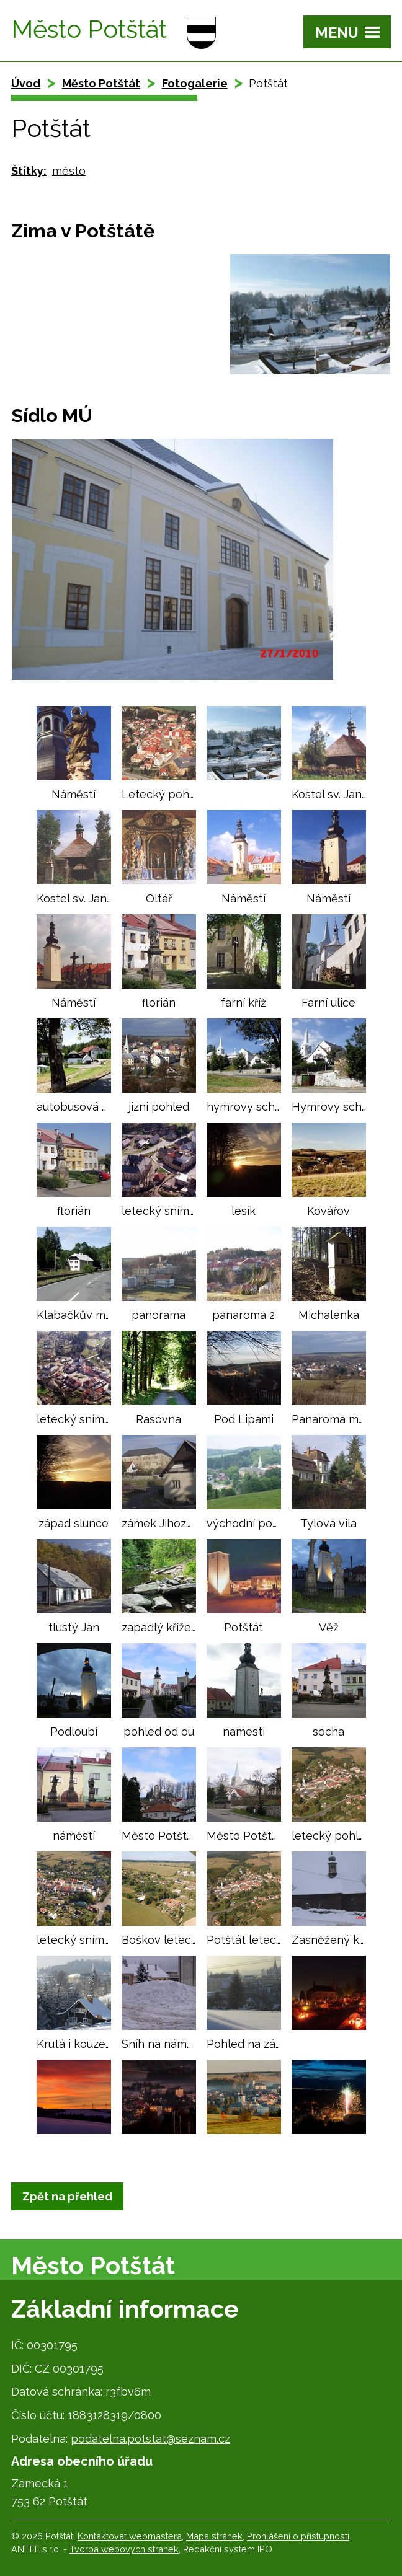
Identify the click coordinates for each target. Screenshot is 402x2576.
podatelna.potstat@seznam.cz (150, 2438)
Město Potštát (101, 83)
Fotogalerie (195, 83)
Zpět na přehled (67, 2196)
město (69, 170)
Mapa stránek (214, 2536)
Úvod (25, 83)
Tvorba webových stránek (124, 2549)
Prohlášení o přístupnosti (298, 2536)
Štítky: (29, 170)
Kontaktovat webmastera (130, 2536)
